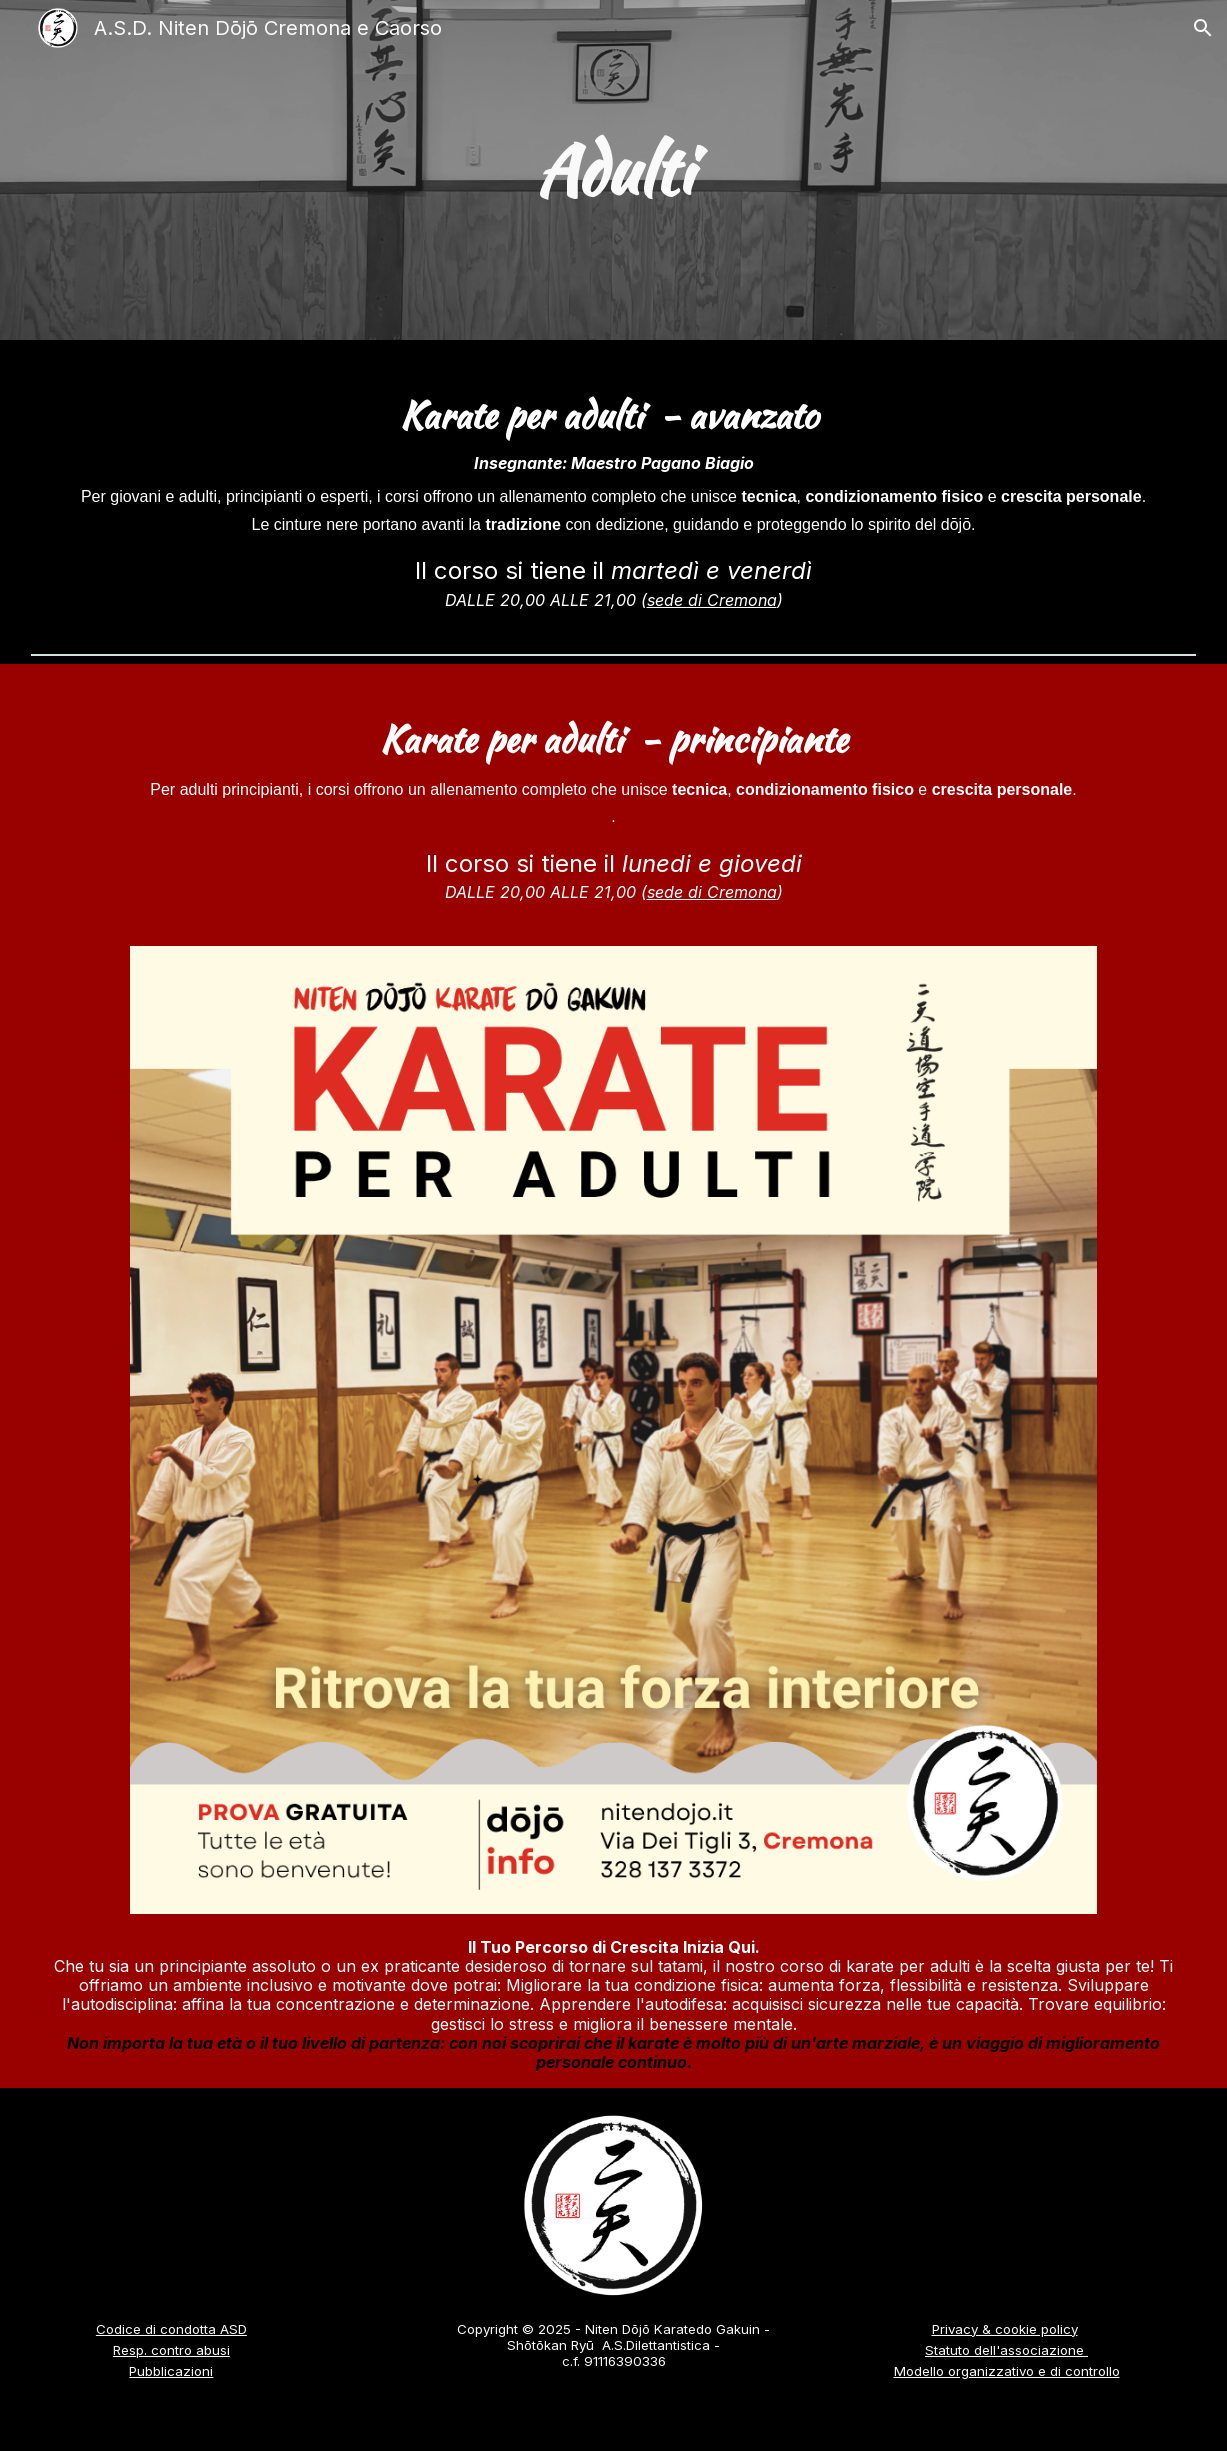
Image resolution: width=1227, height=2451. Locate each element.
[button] (1203, 28)
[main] (613, 170)
